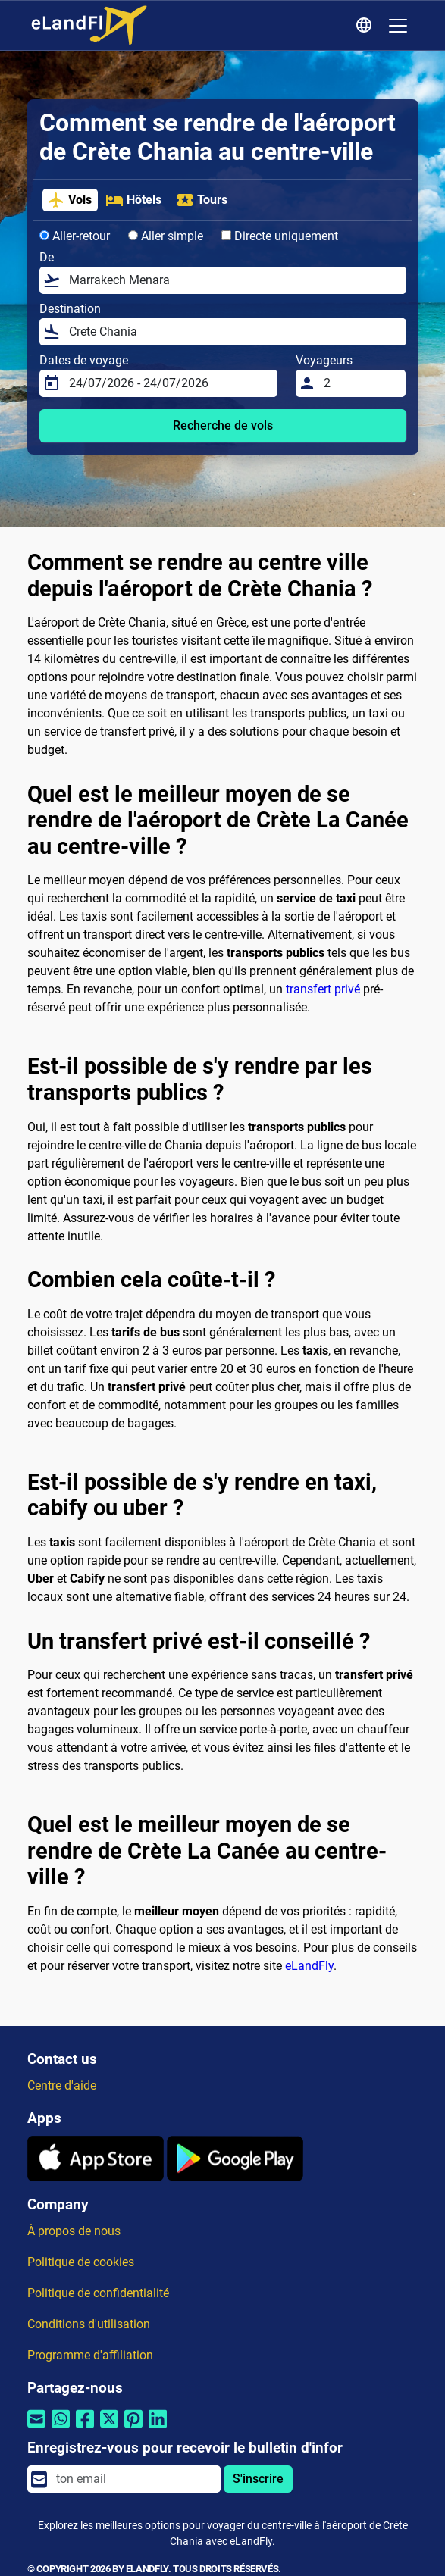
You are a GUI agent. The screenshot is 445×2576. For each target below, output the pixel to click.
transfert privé (323, 989)
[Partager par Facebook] (85, 2428)
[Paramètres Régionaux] (366, 25)
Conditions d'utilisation (88, 2324)
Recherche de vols (223, 425)
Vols (69, 200)
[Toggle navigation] (398, 25)
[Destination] (233, 331)
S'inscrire (258, 2478)
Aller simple (165, 236)
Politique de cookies (80, 2262)
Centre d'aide (61, 2085)
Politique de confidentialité (98, 2293)
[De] (233, 280)
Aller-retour (74, 236)
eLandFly (309, 1966)
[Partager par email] (36, 2428)
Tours (201, 200)
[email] (133, 2479)
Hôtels (133, 200)
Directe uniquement (279, 236)
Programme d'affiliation (90, 2355)
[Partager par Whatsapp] (61, 2428)
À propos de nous (74, 2231)
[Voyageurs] (360, 383)
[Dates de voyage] (169, 383)
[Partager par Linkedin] (158, 2428)
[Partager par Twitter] (109, 2428)
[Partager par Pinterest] (133, 2428)
